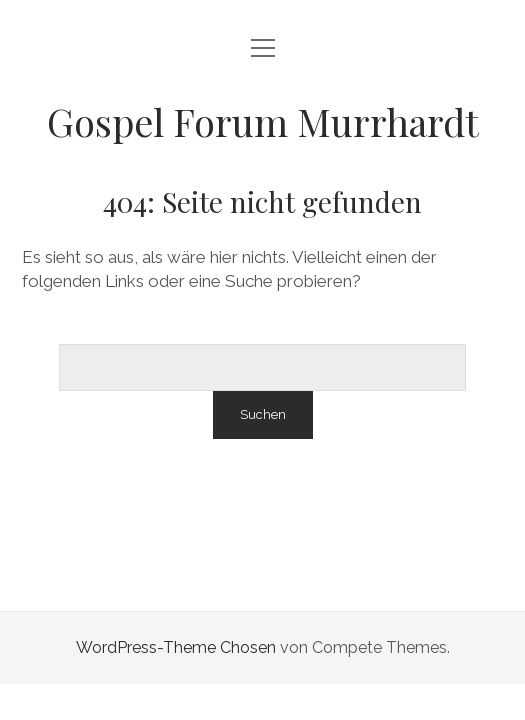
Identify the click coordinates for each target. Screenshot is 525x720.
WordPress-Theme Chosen (176, 647)
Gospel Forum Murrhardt (263, 121)
